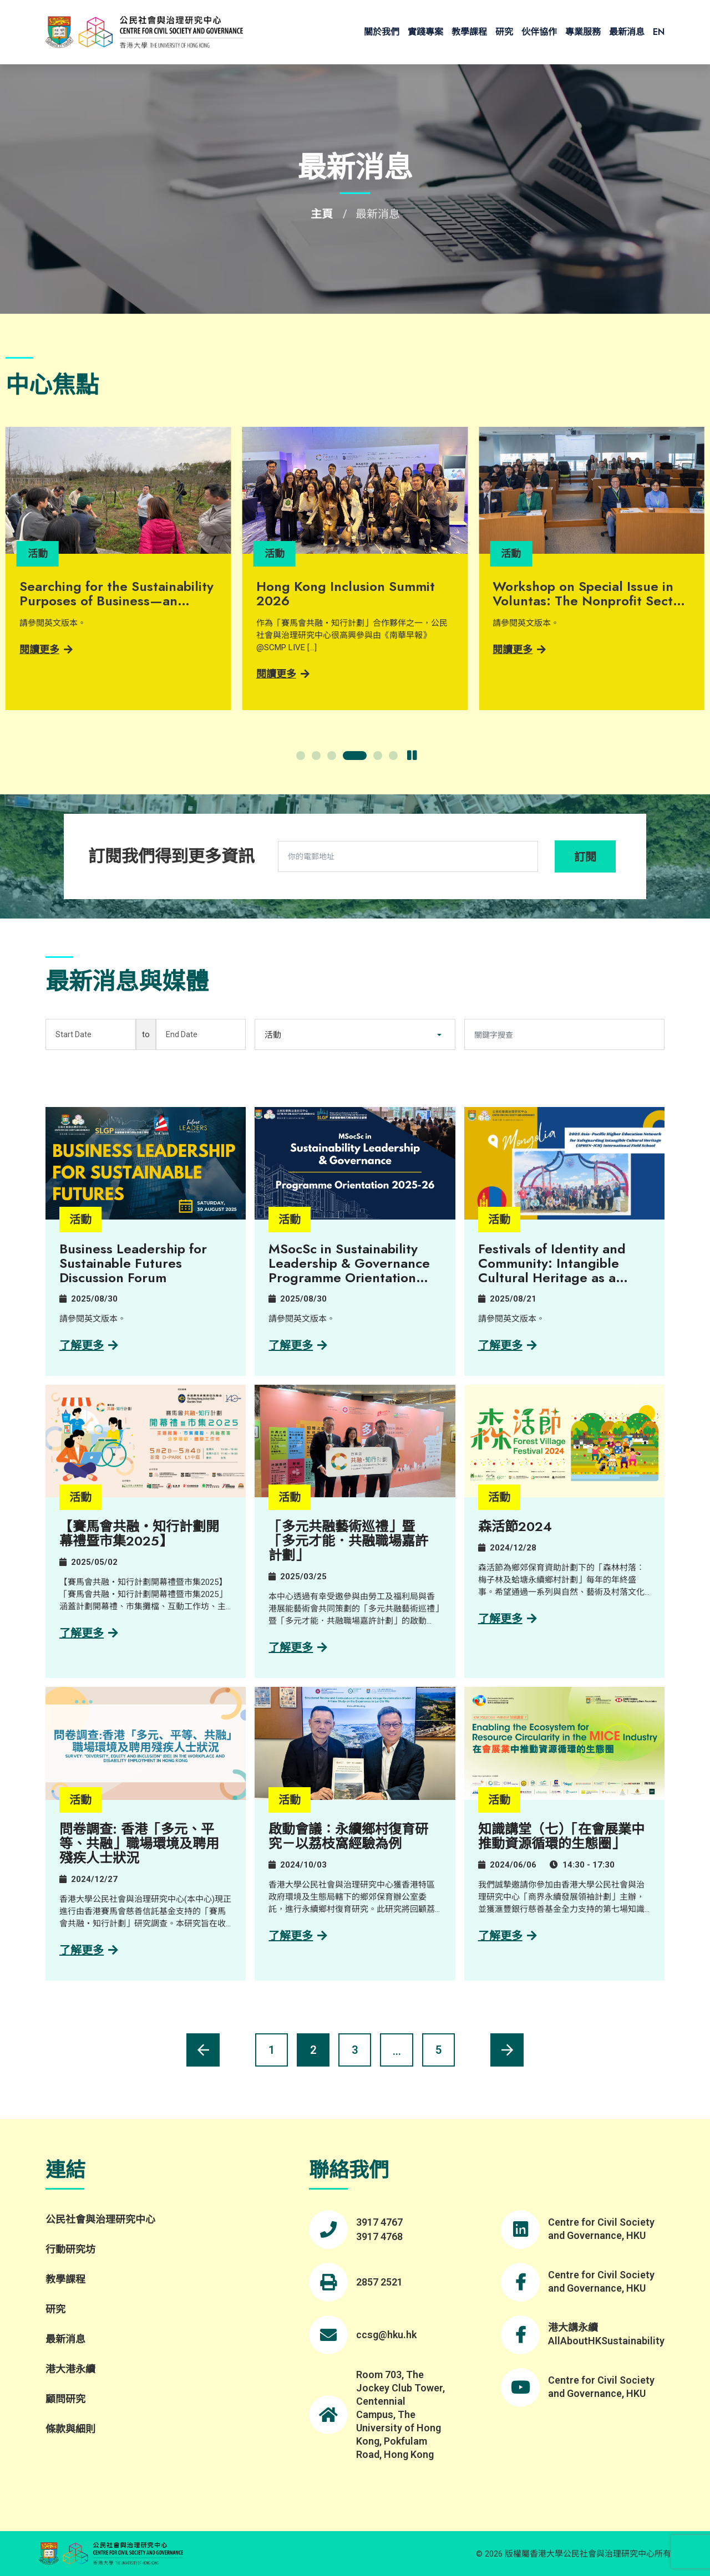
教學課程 (469, 31)
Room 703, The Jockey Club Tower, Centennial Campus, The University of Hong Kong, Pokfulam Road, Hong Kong (400, 2414)
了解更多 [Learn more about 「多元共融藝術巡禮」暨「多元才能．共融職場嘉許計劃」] (297, 1647)
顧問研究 (65, 2399)
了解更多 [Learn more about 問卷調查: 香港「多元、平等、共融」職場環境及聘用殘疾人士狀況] (88, 1950)
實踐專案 (425, 31)
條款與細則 (70, 2429)
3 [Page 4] (355, 2050)
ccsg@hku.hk (386, 2334)
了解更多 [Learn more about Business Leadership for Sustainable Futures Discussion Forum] (88, 1345)
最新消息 (627, 31)
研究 (504, 31)
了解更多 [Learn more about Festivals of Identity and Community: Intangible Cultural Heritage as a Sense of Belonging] (507, 1345)
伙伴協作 (539, 31)
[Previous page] (203, 2049)
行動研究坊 (70, 2249)
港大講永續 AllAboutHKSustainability (606, 2334)
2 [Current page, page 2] (313, 2050)
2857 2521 (379, 2282)
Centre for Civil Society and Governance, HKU (601, 2228)
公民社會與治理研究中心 (100, 2219)
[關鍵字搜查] (564, 1034)
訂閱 (585, 857)
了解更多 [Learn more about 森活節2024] (507, 1618)
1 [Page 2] (271, 2050)
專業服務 (583, 31)
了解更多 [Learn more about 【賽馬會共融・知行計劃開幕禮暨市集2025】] (88, 1633)
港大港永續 (70, 2369)
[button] (300, 755)
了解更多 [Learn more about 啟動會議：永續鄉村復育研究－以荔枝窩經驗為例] (297, 1935)
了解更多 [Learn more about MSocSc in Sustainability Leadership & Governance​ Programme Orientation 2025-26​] (297, 1345)
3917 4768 (379, 2236)
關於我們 (381, 31)
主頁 (322, 214)
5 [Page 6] (438, 2050)
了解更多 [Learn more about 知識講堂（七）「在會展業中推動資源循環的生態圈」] (507, 1935)
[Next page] (507, 2049)
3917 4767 (379, 2222)
